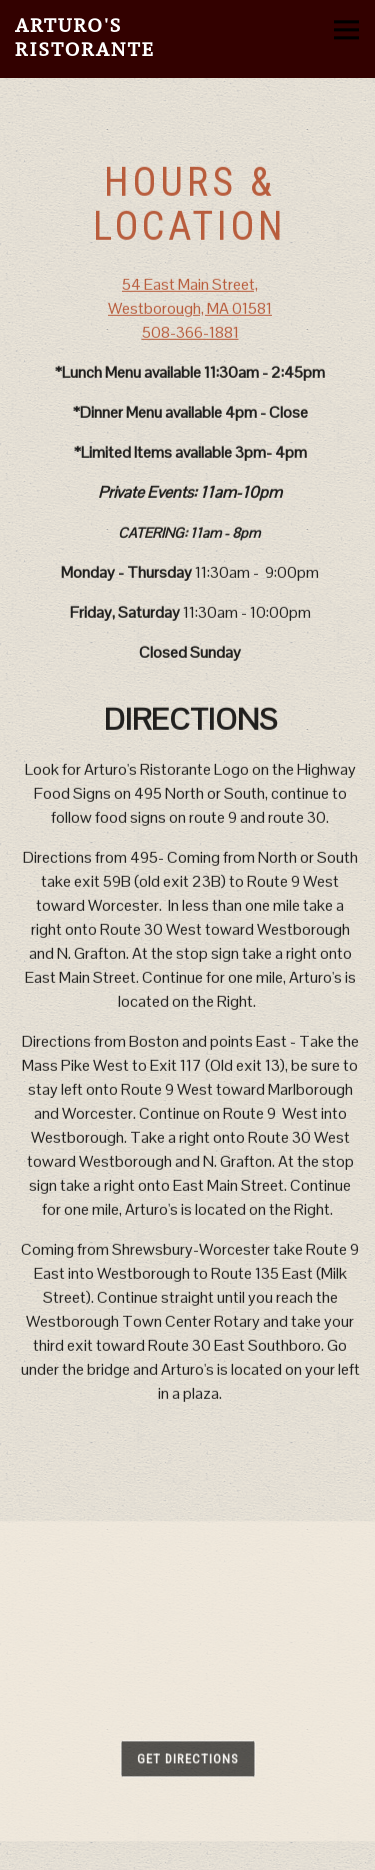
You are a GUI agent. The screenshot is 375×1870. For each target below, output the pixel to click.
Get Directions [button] (187, 1761)
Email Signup (188, 1851)
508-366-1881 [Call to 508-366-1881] (190, 333)
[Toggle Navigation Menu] (346, 29)
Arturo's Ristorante (85, 37)
